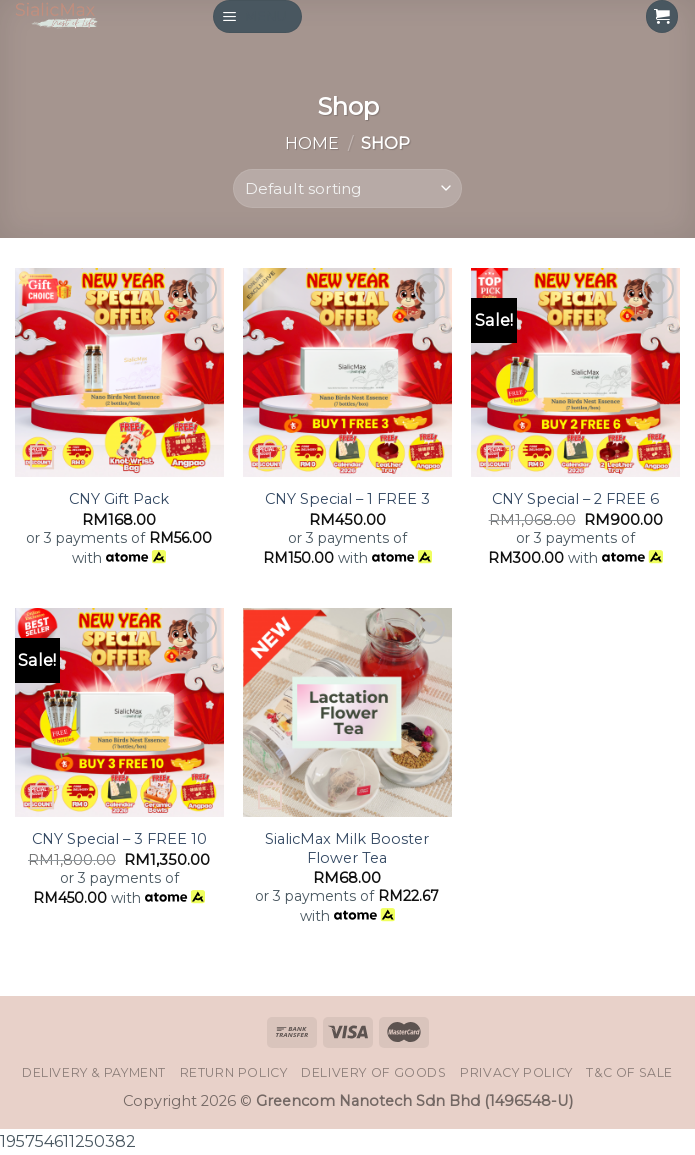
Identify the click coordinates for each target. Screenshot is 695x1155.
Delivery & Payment (94, 1072)
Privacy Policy (516, 1072)
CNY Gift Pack (119, 499)
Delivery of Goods (374, 1072)
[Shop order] (348, 188)
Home (312, 143)
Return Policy (234, 1072)
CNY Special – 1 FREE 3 (347, 499)
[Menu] (258, 16)
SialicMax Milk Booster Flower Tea (347, 848)
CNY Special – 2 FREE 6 (575, 499)
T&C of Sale (629, 1072)
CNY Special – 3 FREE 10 (119, 839)
